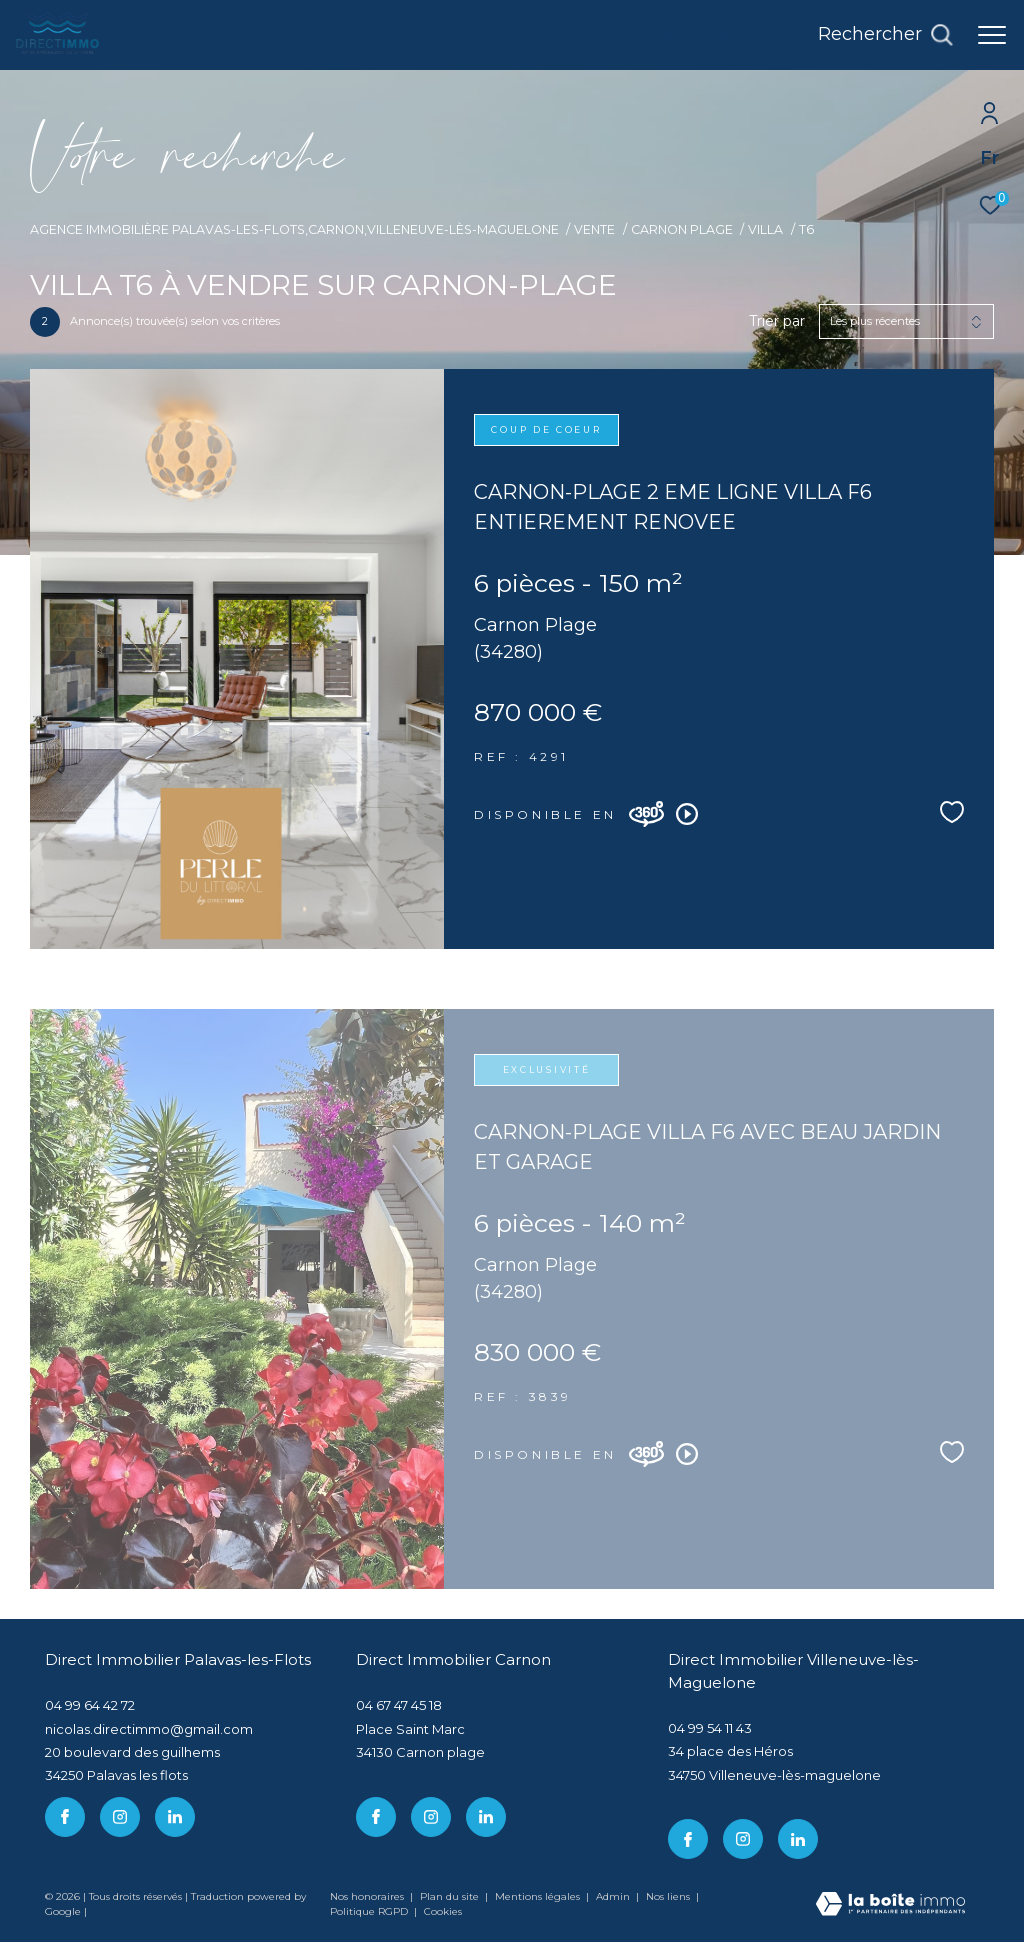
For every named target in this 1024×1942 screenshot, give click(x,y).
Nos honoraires (367, 1896)
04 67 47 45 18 (399, 1705)
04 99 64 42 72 (90, 1705)
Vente (594, 229)
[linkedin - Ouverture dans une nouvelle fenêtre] (175, 1817)
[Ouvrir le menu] (992, 35)
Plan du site (451, 1896)
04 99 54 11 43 (710, 1728)
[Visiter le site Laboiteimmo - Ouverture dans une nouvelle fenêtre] (890, 1905)
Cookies (443, 1912)
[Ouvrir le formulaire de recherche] (885, 35)
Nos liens (669, 1896)
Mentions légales (539, 1896)
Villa (765, 229)
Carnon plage (682, 229)
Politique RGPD (369, 1911)
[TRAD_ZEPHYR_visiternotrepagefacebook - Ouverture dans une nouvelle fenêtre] (65, 1817)
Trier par (777, 321)
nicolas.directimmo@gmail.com (149, 1729)
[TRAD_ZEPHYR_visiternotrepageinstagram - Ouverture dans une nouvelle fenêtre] (120, 1817)
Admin (614, 1896)
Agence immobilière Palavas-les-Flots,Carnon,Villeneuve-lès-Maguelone (294, 229)
